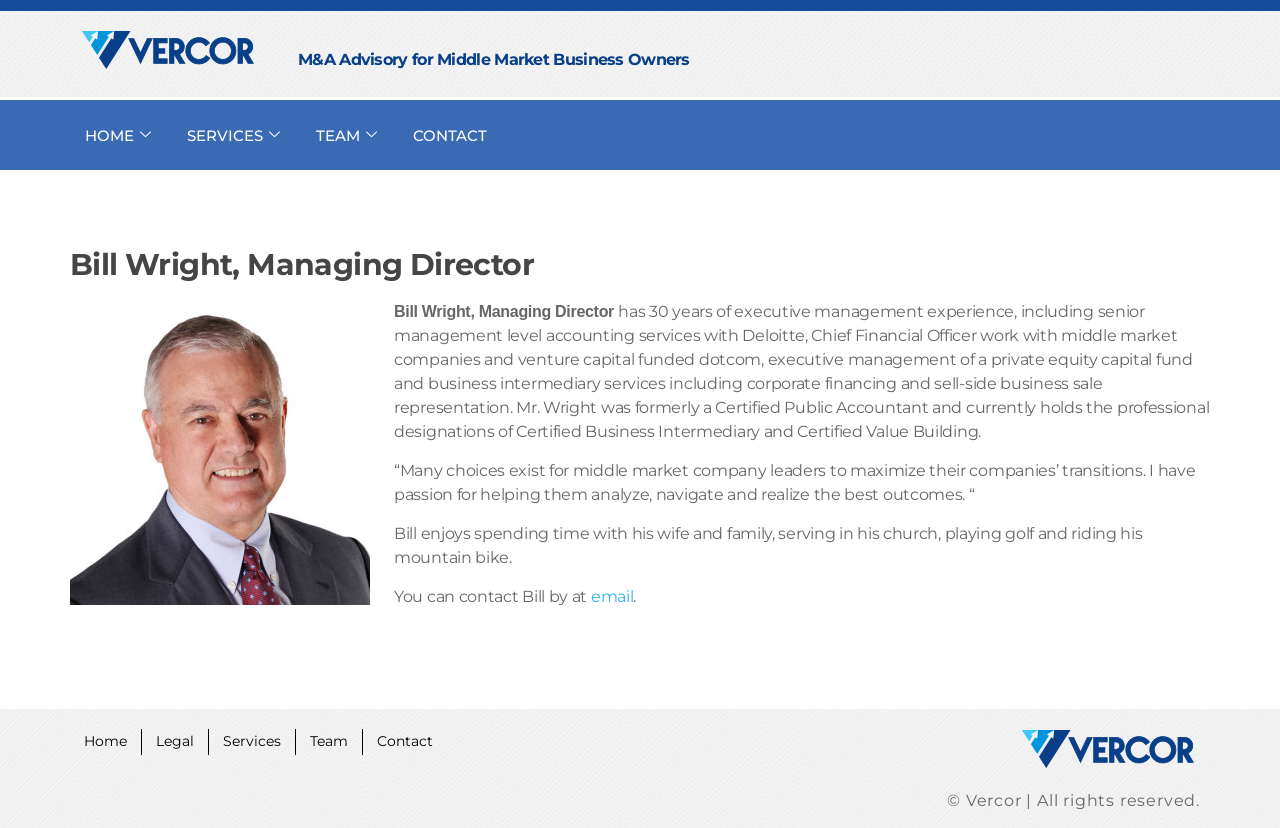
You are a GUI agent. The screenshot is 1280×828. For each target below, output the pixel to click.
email (612, 596)
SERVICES (233, 135)
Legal (182, 739)
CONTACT (450, 135)
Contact (427, 739)
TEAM (346, 135)
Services (264, 739)
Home (108, 739)
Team (346, 739)
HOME (118, 135)
